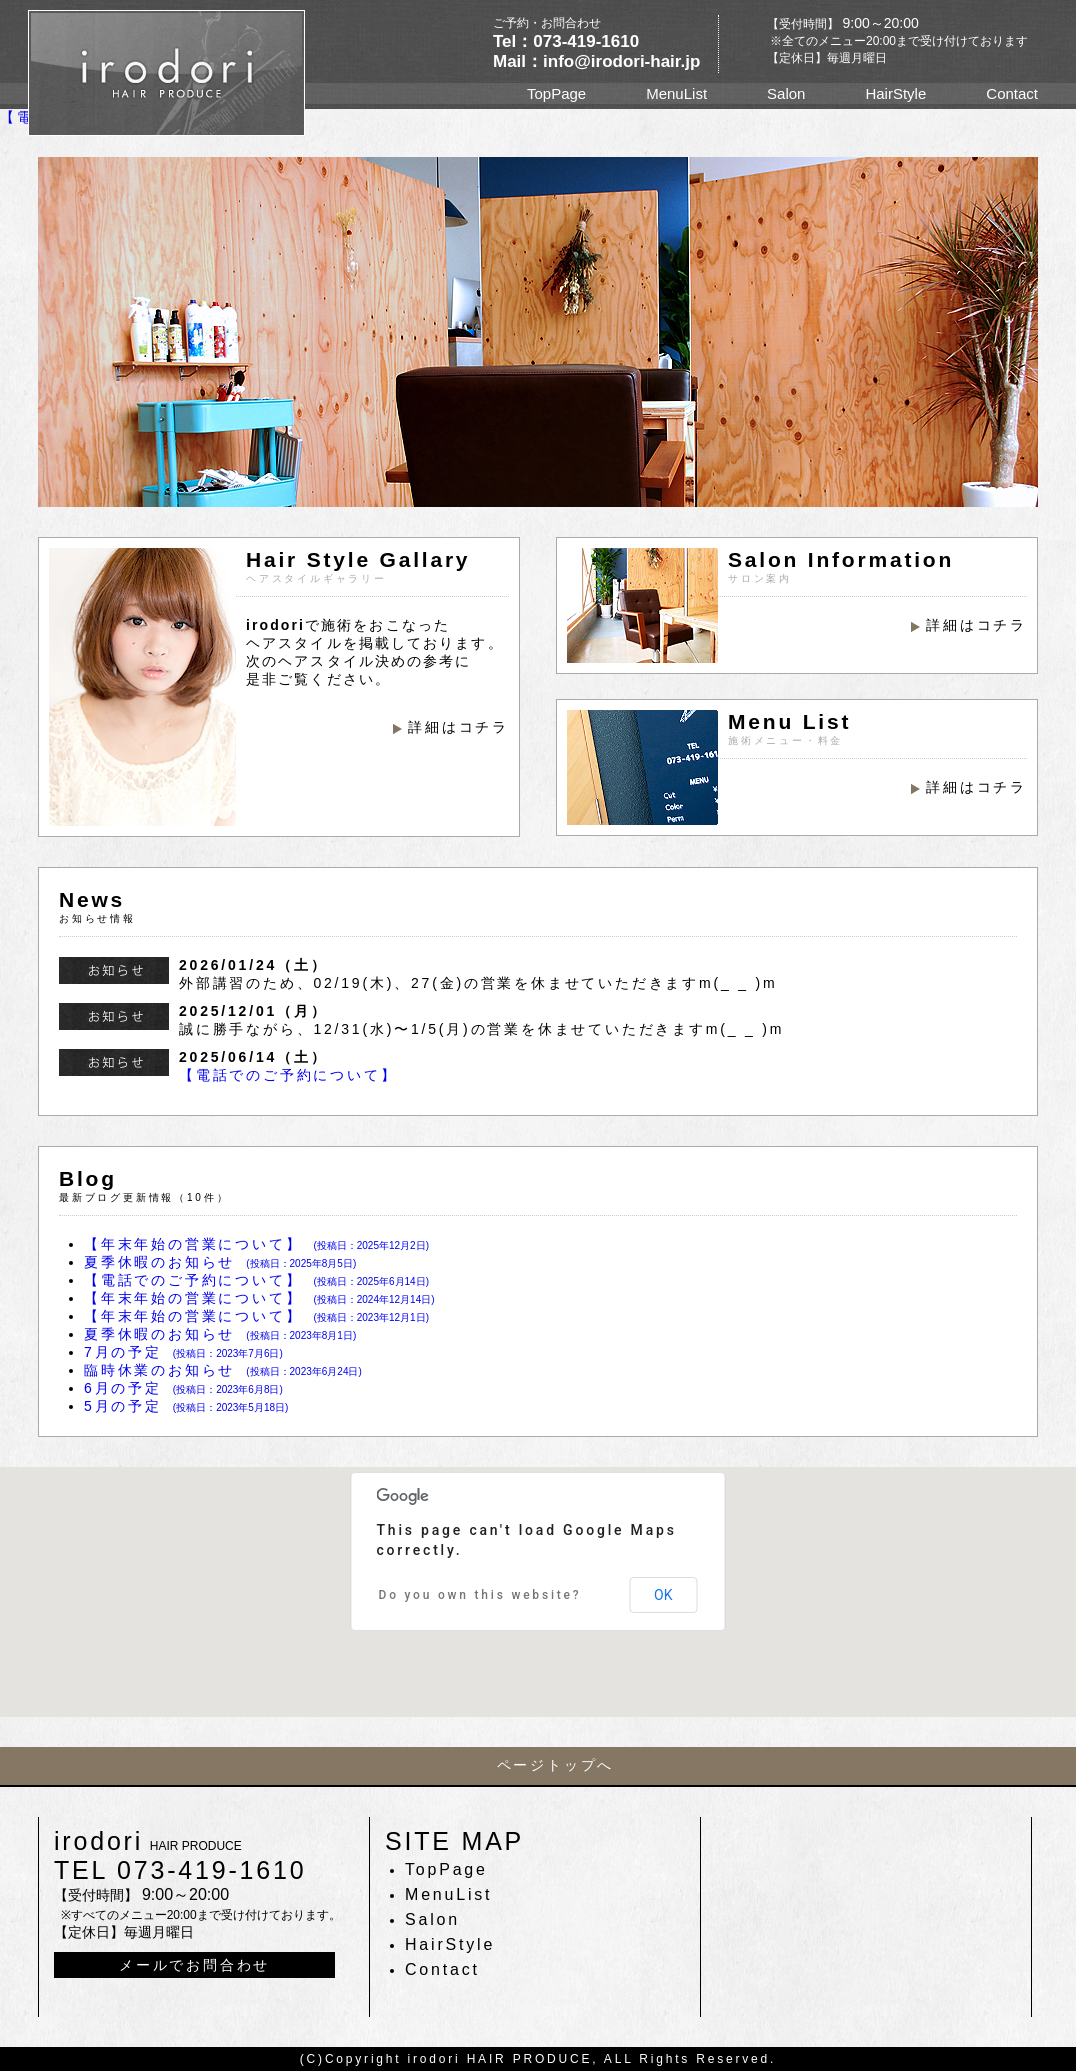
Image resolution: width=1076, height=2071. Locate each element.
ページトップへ (556, 1765)
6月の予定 (183, 1388)
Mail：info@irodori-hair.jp (596, 61)
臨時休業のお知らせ (223, 1370)
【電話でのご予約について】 (288, 1075)
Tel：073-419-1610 (566, 41)
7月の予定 (183, 1352)
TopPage (556, 93)
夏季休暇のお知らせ (220, 1262)
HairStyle (895, 93)
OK (663, 1595)
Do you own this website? (480, 1595)
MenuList (676, 93)
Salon (786, 93)
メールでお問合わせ (194, 1965)
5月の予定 (186, 1406)
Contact (1012, 93)
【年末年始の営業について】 (256, 1244)
